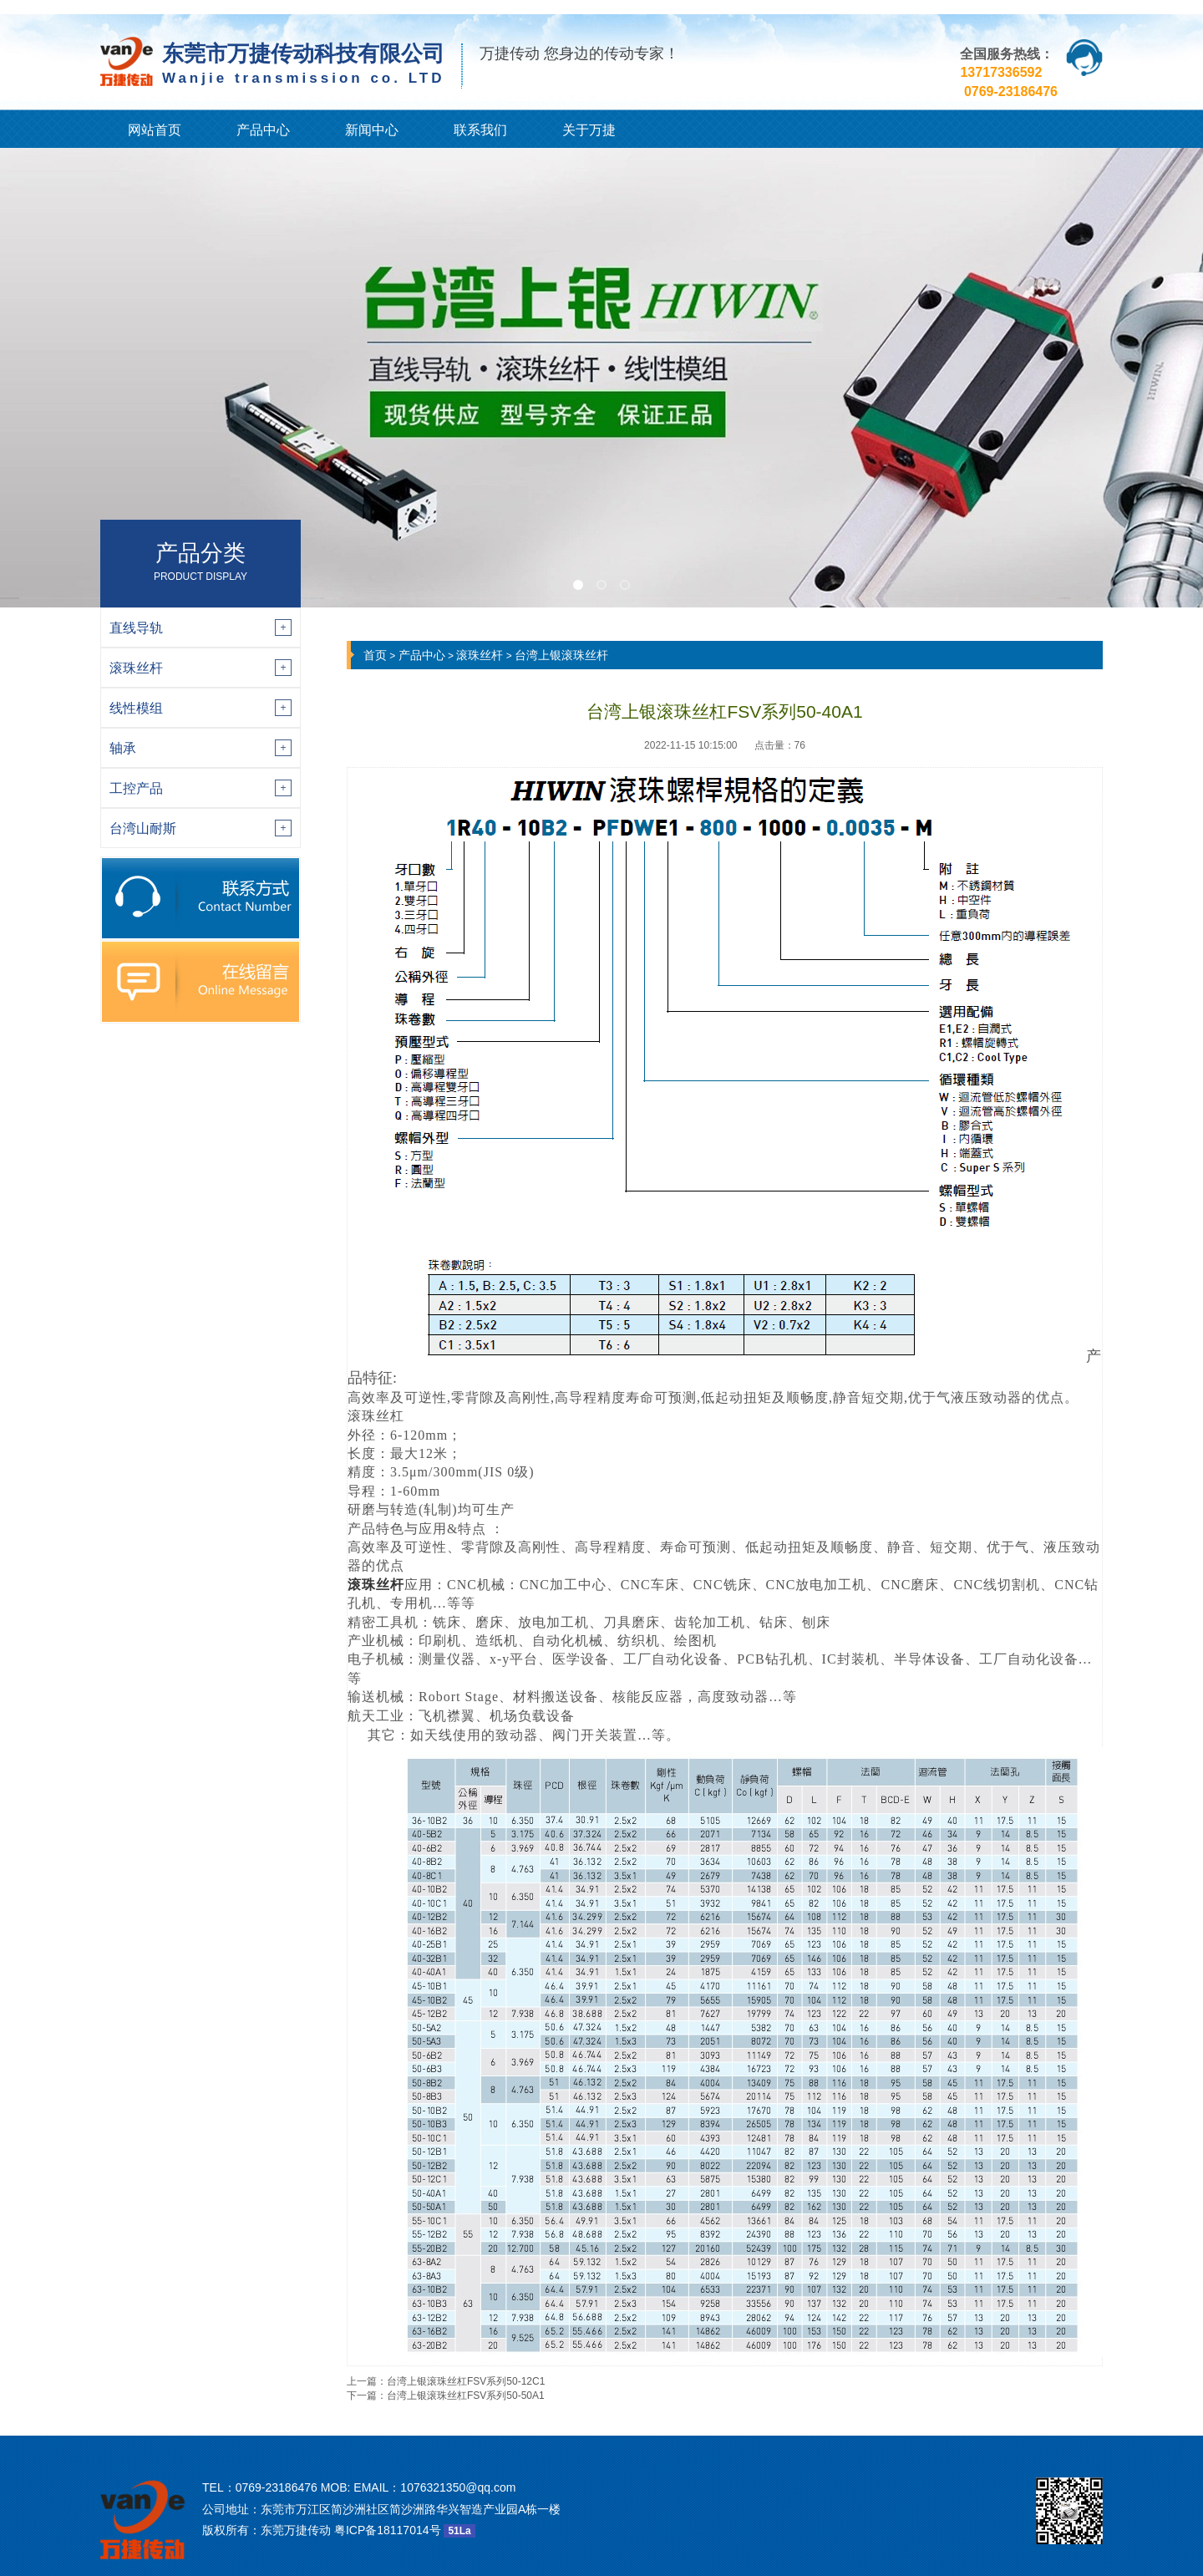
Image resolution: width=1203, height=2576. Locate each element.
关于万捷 (589, 130)
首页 (375, 655)
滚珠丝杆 (479, 655)
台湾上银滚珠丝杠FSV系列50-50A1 (466, 2395)
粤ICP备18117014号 (387, 2530)
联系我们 (480, 130)
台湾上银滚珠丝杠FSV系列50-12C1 (466, 2381)
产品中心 (263, 130)
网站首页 (154, 130)
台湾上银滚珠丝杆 (561, 655)
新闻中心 (371, 130)
